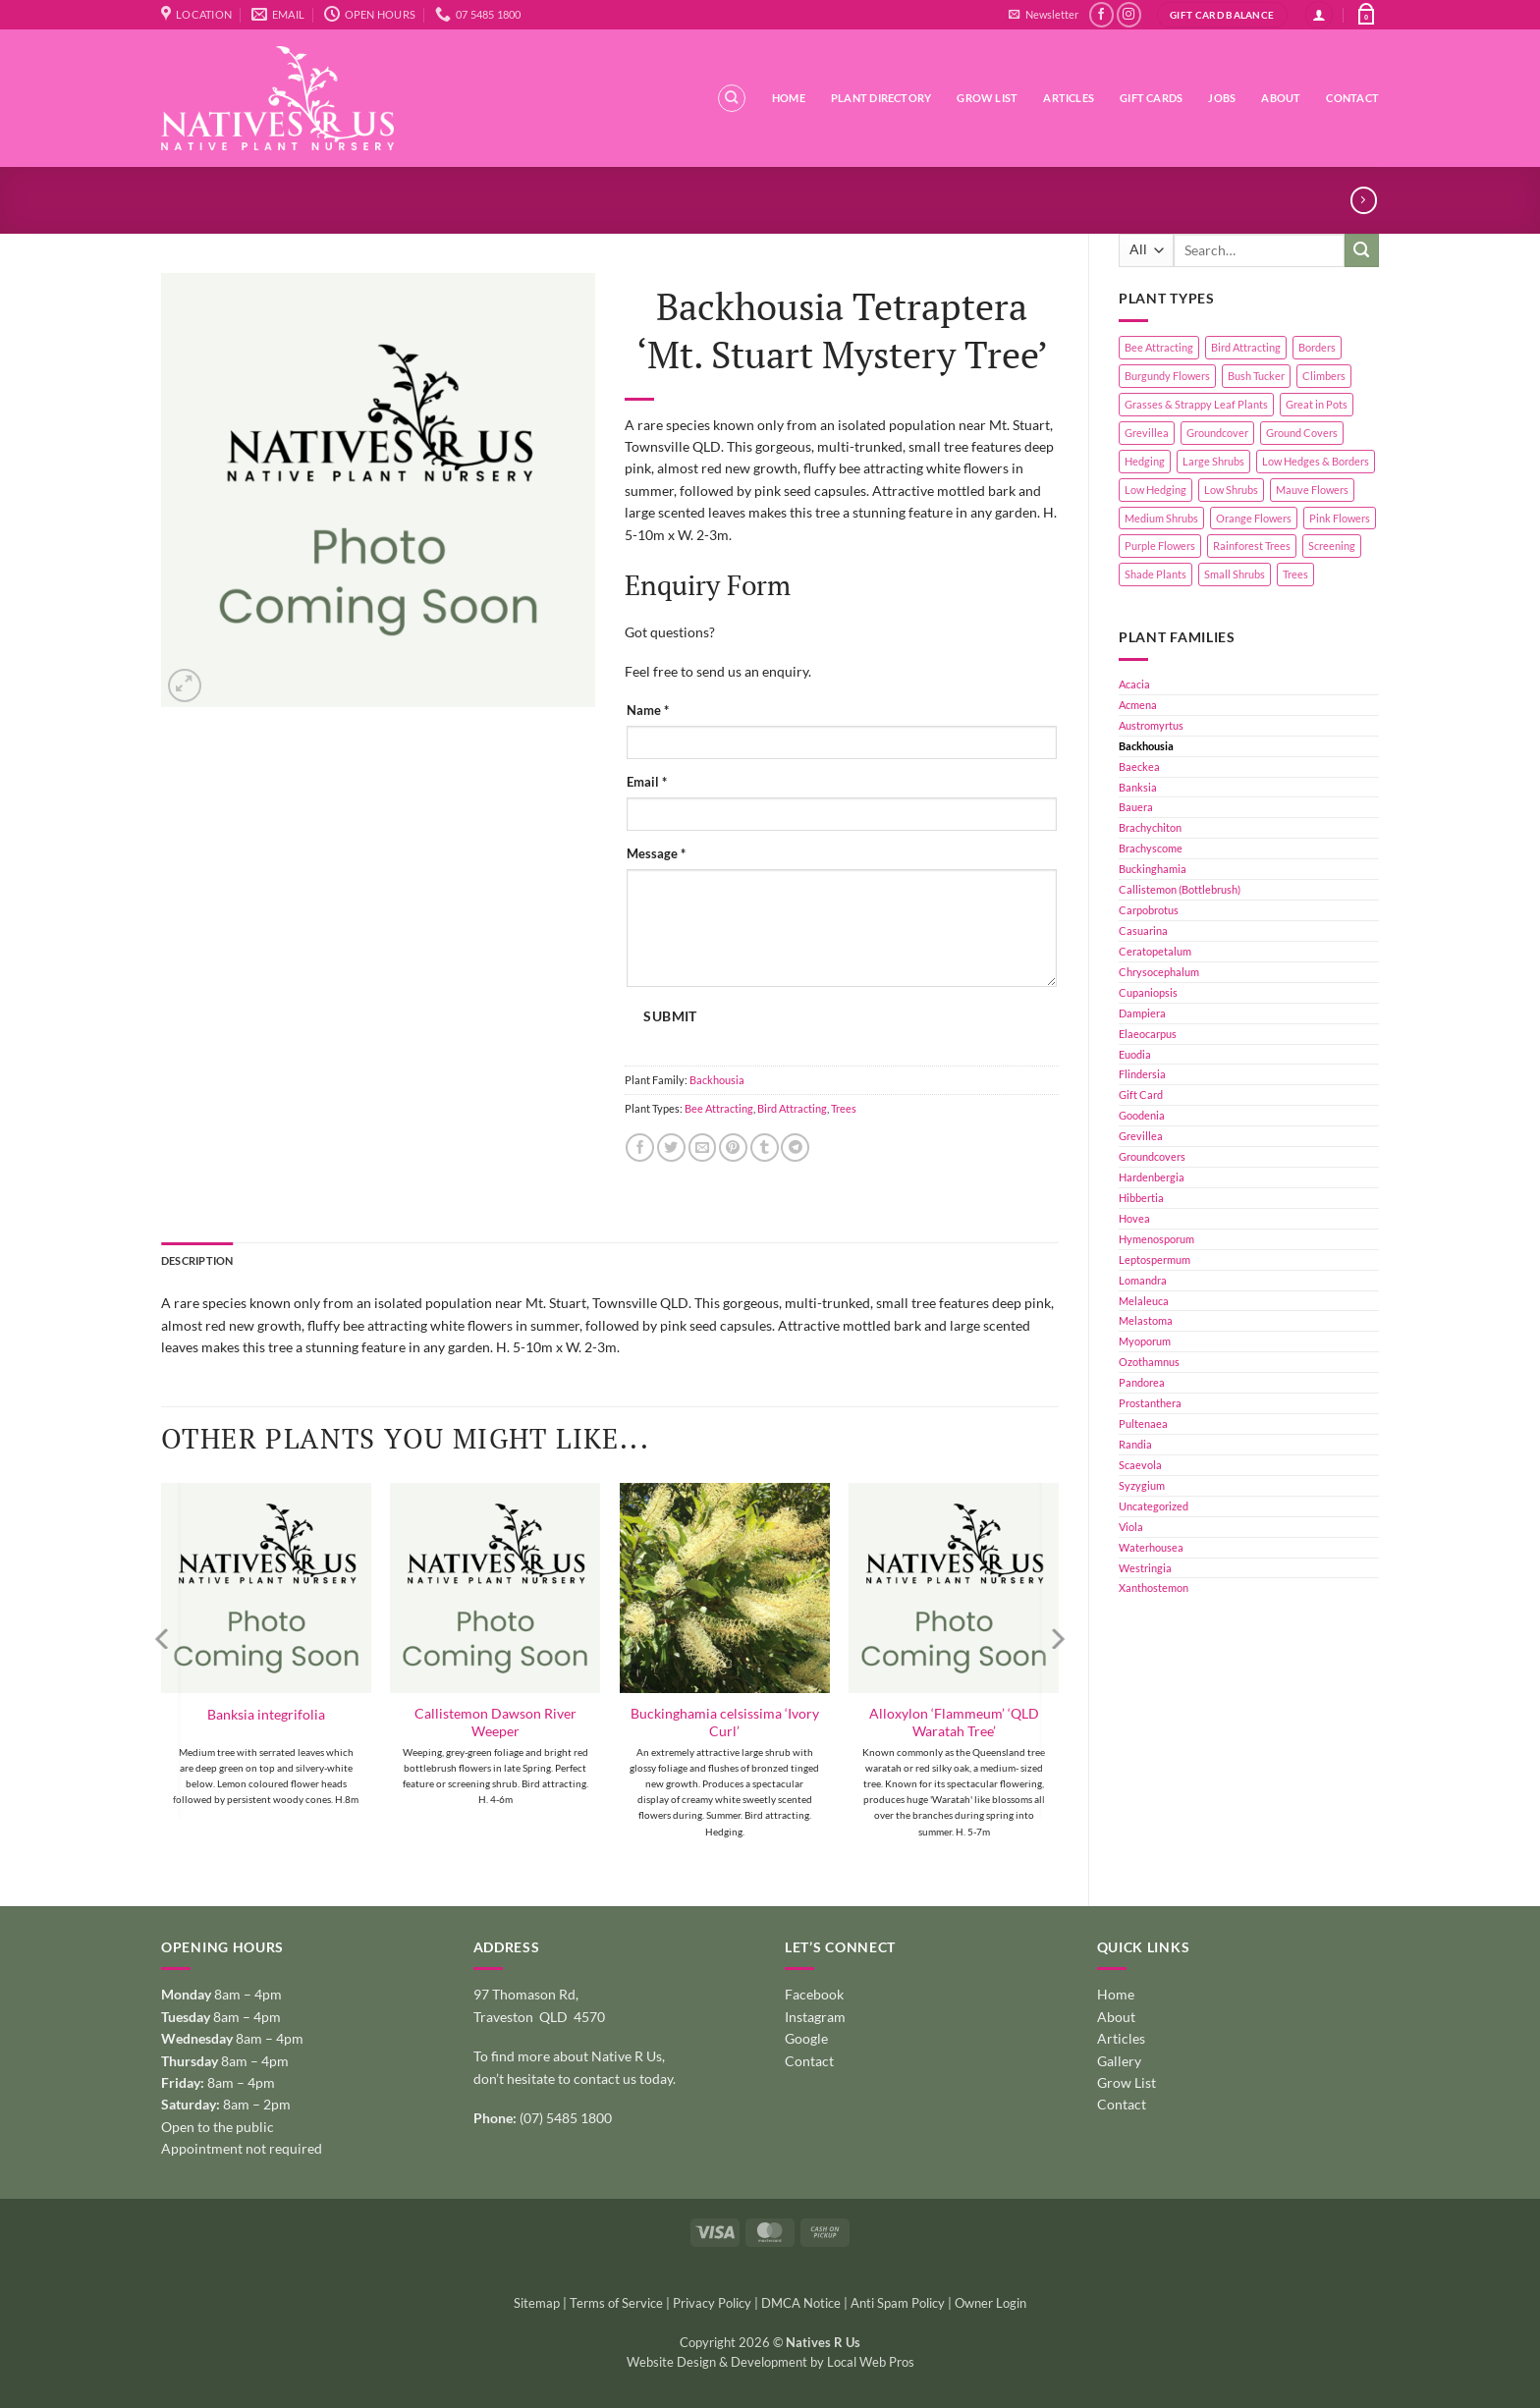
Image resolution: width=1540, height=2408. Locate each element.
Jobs (1222, 97)
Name (648, 710)
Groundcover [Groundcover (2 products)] (1217, 432)
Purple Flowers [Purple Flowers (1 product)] (1160, 545)
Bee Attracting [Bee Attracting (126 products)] (1159, 347)
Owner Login (990, 2303)
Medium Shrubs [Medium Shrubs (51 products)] (1161, 518)
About (1280, 97)
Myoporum (1145, 1341)
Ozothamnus (1149, 1361)
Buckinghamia (1152, 868)
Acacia (1134, 684)
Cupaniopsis (1148, 992)
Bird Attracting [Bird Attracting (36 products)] (1246, 347)
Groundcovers (1152, 1156)
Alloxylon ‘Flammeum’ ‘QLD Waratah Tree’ (954, 1722)
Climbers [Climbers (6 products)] (1324, 375)
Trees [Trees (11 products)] (1295, 574)
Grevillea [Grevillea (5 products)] (1147, 432)
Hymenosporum (1156, 1238)
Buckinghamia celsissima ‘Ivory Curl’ (725, 1722)
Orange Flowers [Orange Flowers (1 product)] (1254, 518)
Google (806, 2038)
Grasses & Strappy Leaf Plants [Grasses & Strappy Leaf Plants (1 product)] (1196, 404)
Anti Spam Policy (898, 2303)
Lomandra (1143, 1280)
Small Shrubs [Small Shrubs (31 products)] (1234, 574)
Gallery (1119, 2060)
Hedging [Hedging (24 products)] (1145, 461)
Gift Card (1141, 1094)
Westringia (1145, 1567)
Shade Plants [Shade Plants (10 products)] (1155, 574)
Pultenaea (1143, 1423)
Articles (1068, 97)
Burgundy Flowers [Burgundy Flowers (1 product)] (1167, 375)
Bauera (1136, 806)
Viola (1131, 1526)
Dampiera (1142, 1013)
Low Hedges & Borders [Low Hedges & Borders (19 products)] (1315, 461)
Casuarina (1143, 930)
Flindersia (1142, 1073)
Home (788, 97)
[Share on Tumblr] (764, 1147)
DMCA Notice (801, 2303)
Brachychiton (1150, 827)
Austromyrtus (1151, 725)
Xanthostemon (1153, 1587)
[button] (1043, 14)
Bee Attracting (719, 1108)
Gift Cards (1151, 97)
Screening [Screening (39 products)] (1331, 545)
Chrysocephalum (1159, 971)
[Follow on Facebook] (1101, 14)
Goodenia (1142, 1115)
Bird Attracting (792, 1108)
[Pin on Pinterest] (733, 1147)
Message (656, 854)
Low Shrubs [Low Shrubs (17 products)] (1231, 489)
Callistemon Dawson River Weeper (495, 1722)
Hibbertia (1141, 1197)
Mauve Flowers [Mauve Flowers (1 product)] (1312, 489)
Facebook (814, 1994)
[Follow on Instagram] (1129, 14)
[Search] (731, 98)
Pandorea (1142, 1382)
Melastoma (1146, 1320)
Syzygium (1142, 1485)
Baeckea (1139, 766)
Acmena (1138, 704)
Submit (669, 1016)
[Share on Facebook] (640, 1147)
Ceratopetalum (1155, 951)
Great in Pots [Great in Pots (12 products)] (1317, 404)
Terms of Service (616, 2303)
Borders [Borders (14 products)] (1317, 347)
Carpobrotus (1149, 909)
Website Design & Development (717, 2362)
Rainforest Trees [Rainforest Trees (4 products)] (1252, 545)
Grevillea (1141, 1135)
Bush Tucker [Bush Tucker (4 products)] (1256, 375)
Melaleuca (1144, 1300)
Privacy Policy (712, 2303)
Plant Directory (881, 97)
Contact (1352, 97)
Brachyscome (1150, 848)
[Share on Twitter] (671, 1147)
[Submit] (1362, 251)
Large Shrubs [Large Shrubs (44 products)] (1213, 461)
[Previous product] (1363, 200)
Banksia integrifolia (266, 1714)
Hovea (1134, 1218)
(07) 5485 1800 (566, 2117)
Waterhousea (1151, 1547)
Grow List (987, 97)
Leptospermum (1154, 1259)
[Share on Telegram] (795, 1147)
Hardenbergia (1151, 1177)
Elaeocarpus (1148, 1033)
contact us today (623, 2078)
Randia (1135, 1444)
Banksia (1138, 787)
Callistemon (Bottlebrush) (1179, 889)
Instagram (815, 2016)
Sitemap (537, 2303)
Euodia (1135, 1054)
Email (647, 782)
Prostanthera (1150, 1402)
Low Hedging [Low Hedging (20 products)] (1155, 489)
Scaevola (1140, 1464)
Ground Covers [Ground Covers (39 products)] (1302, 432)
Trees (843, 1108)
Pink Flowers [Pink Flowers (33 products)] (1339, 518)
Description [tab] (197, 1260)
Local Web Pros (870, 2362)
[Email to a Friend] (702, 1147)
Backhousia (1146, 745)
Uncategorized (1153, 1506)
